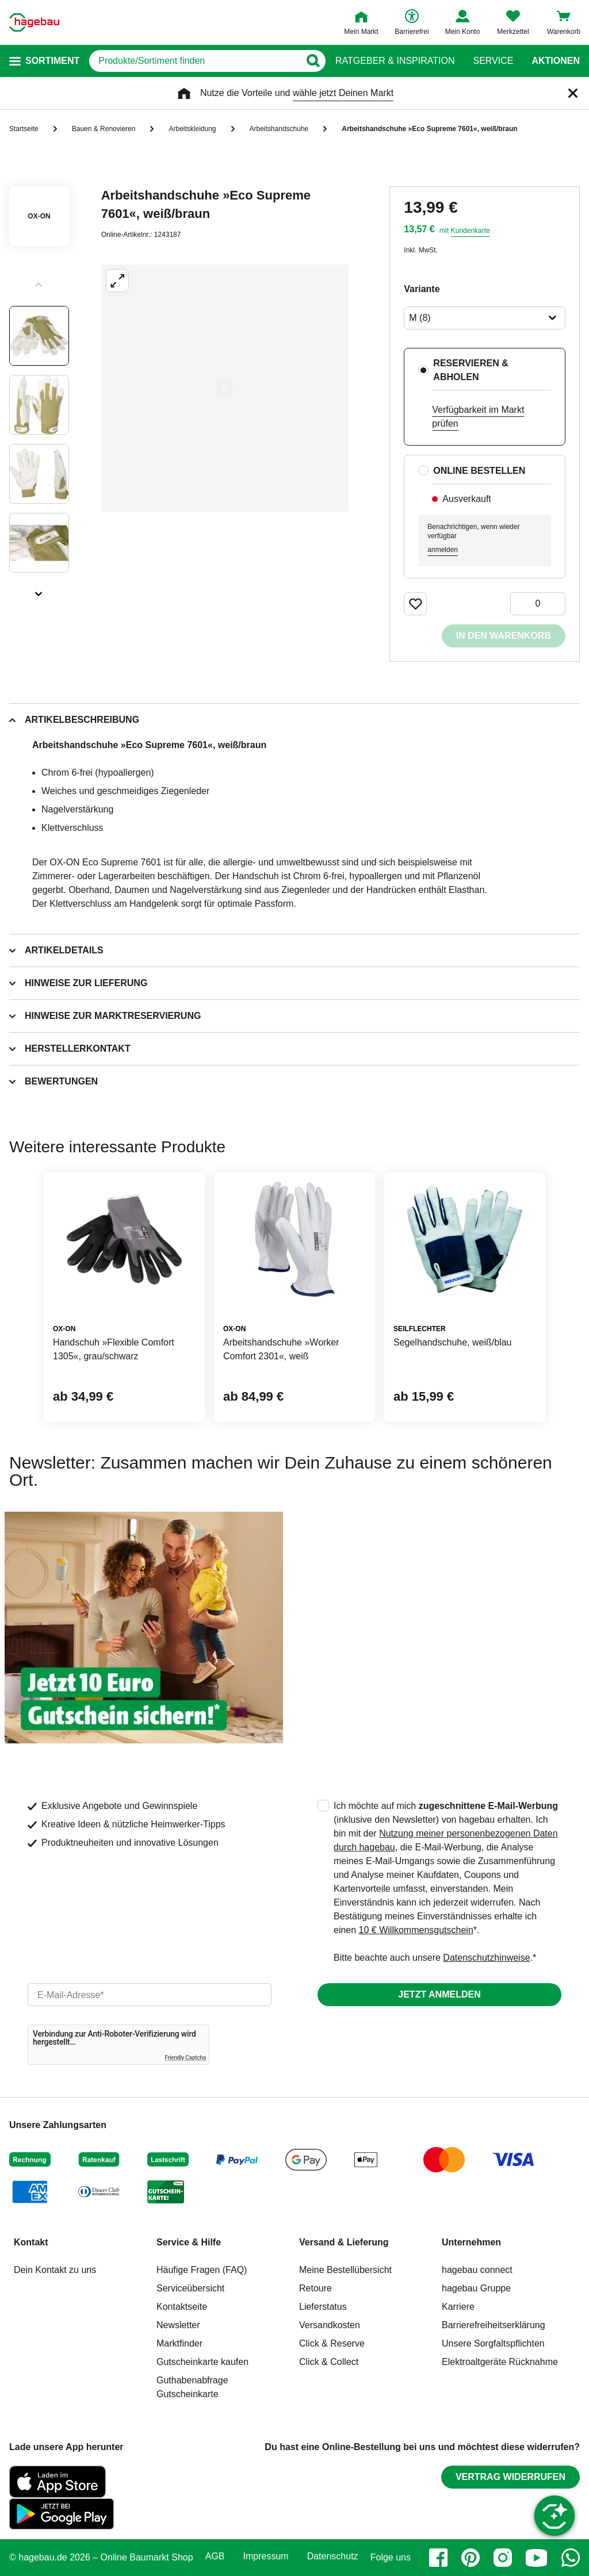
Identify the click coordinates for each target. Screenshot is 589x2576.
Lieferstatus (323, 2307)
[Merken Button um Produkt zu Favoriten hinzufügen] (415, 603)
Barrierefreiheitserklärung (493, 2325)
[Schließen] (573, 93)
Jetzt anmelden (439, 1994)
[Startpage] (34, 22)
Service (493, 61)
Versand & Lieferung (344, 2242)
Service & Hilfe (188, 2242)
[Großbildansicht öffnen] (225, 388)
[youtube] (537, 2557)
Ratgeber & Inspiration (394, 61)
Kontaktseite (181, 2307)
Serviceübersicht (190, 2288)
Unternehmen (471, 2242)
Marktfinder (179, 2343)
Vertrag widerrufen (510, 2477)
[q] (194, 61)
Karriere (458, 2307)
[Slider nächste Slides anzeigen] (39, 590)
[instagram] (503, 2557)
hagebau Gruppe (476, 2288)
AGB (215, 2556)
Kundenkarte (470, 231)
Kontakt (31, 2242)
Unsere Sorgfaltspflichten (493, 2343)
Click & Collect (328, 2362)
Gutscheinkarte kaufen (202, 2362)
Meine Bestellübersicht (345, 2270)
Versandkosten (329, 2325)
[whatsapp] (570, 2557)
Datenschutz (332, 2556)
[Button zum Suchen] (313, 61)
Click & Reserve (332, 2343)
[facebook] (438, 2557)
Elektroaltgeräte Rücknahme (500, 2362)
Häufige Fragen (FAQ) (201, 2270)
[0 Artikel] (538, 604)
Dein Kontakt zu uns (55, 2270)
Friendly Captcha (185, 2057)
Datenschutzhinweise (486, 1957)
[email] (149, 1995)
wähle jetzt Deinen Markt (343, 93)
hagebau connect (477, 2270)
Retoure (315, 2288)
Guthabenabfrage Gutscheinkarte (192, 2387)
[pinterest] (470, 2557)
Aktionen (555, 61)
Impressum (266, 2556)
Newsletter (178, 2325)
